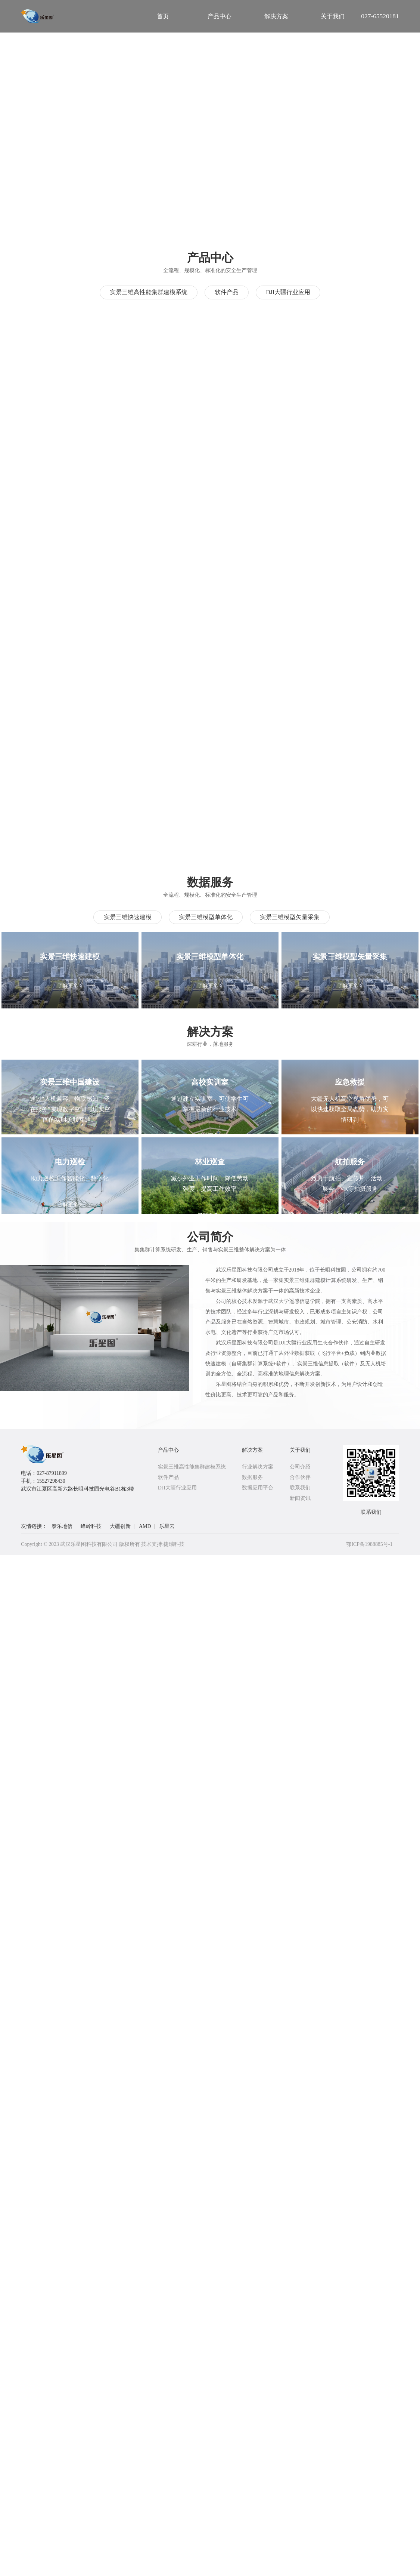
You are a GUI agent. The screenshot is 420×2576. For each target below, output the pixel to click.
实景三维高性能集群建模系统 (148, 292)
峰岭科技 (91, 1526)
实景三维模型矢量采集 (290, 917)
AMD (145, 1526)
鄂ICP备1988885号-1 (369, 1544)
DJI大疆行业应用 (288, 292)
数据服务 (252, 1477)
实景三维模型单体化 (206, 917)
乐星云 (167, 1526)
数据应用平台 (257, 1488)
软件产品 (227, 292)
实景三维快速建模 (128, 917)
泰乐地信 (62, 1526)
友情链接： (34, 1526)
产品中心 (168, 1450)
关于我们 (300, 1450)
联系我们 (300, 1488)
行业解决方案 (257, 1467)
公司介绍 (300, 1467)
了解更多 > (70, 986)
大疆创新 (120, 1526)
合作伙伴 (300, 1477)
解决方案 (252, 1450)
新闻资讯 (300, 1498)
